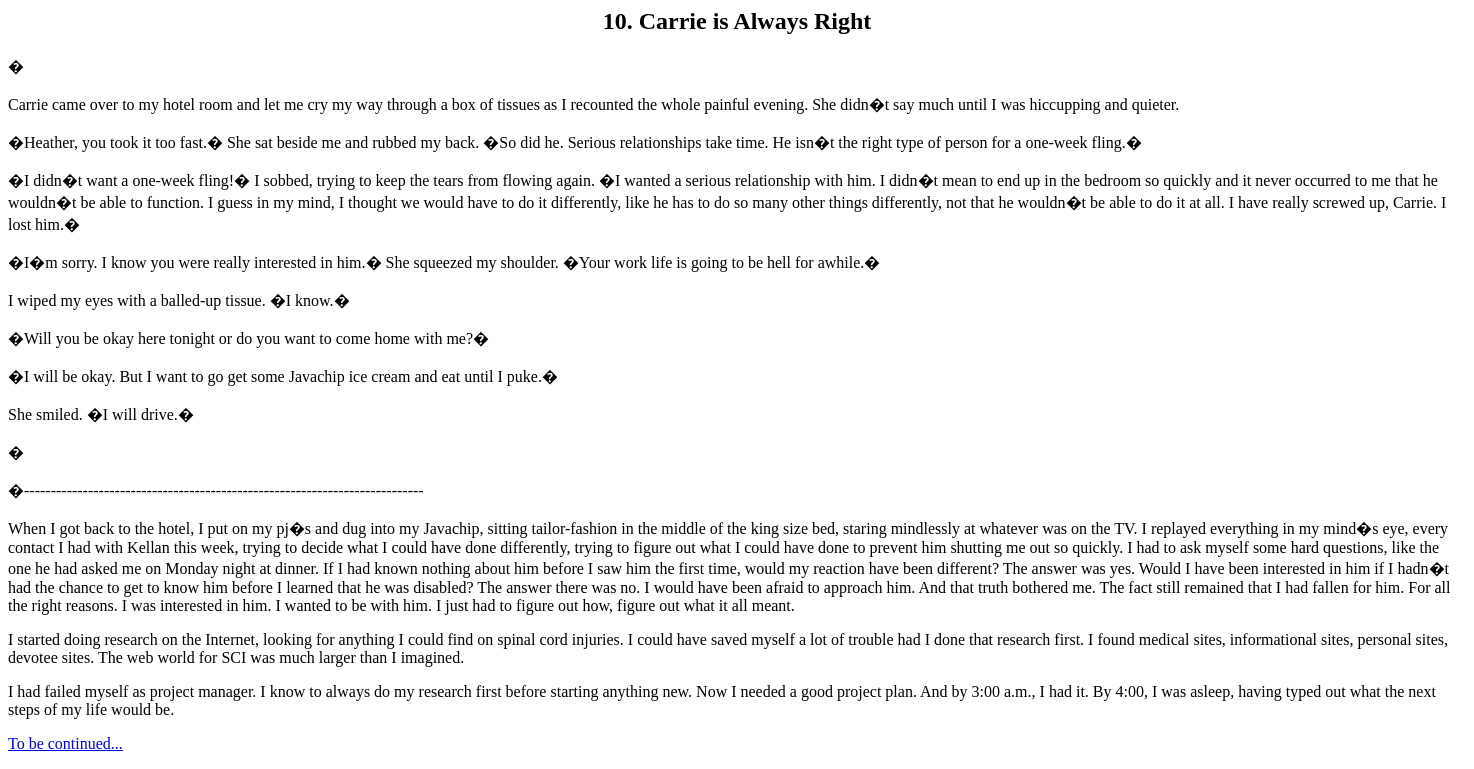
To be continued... (65, 743)
